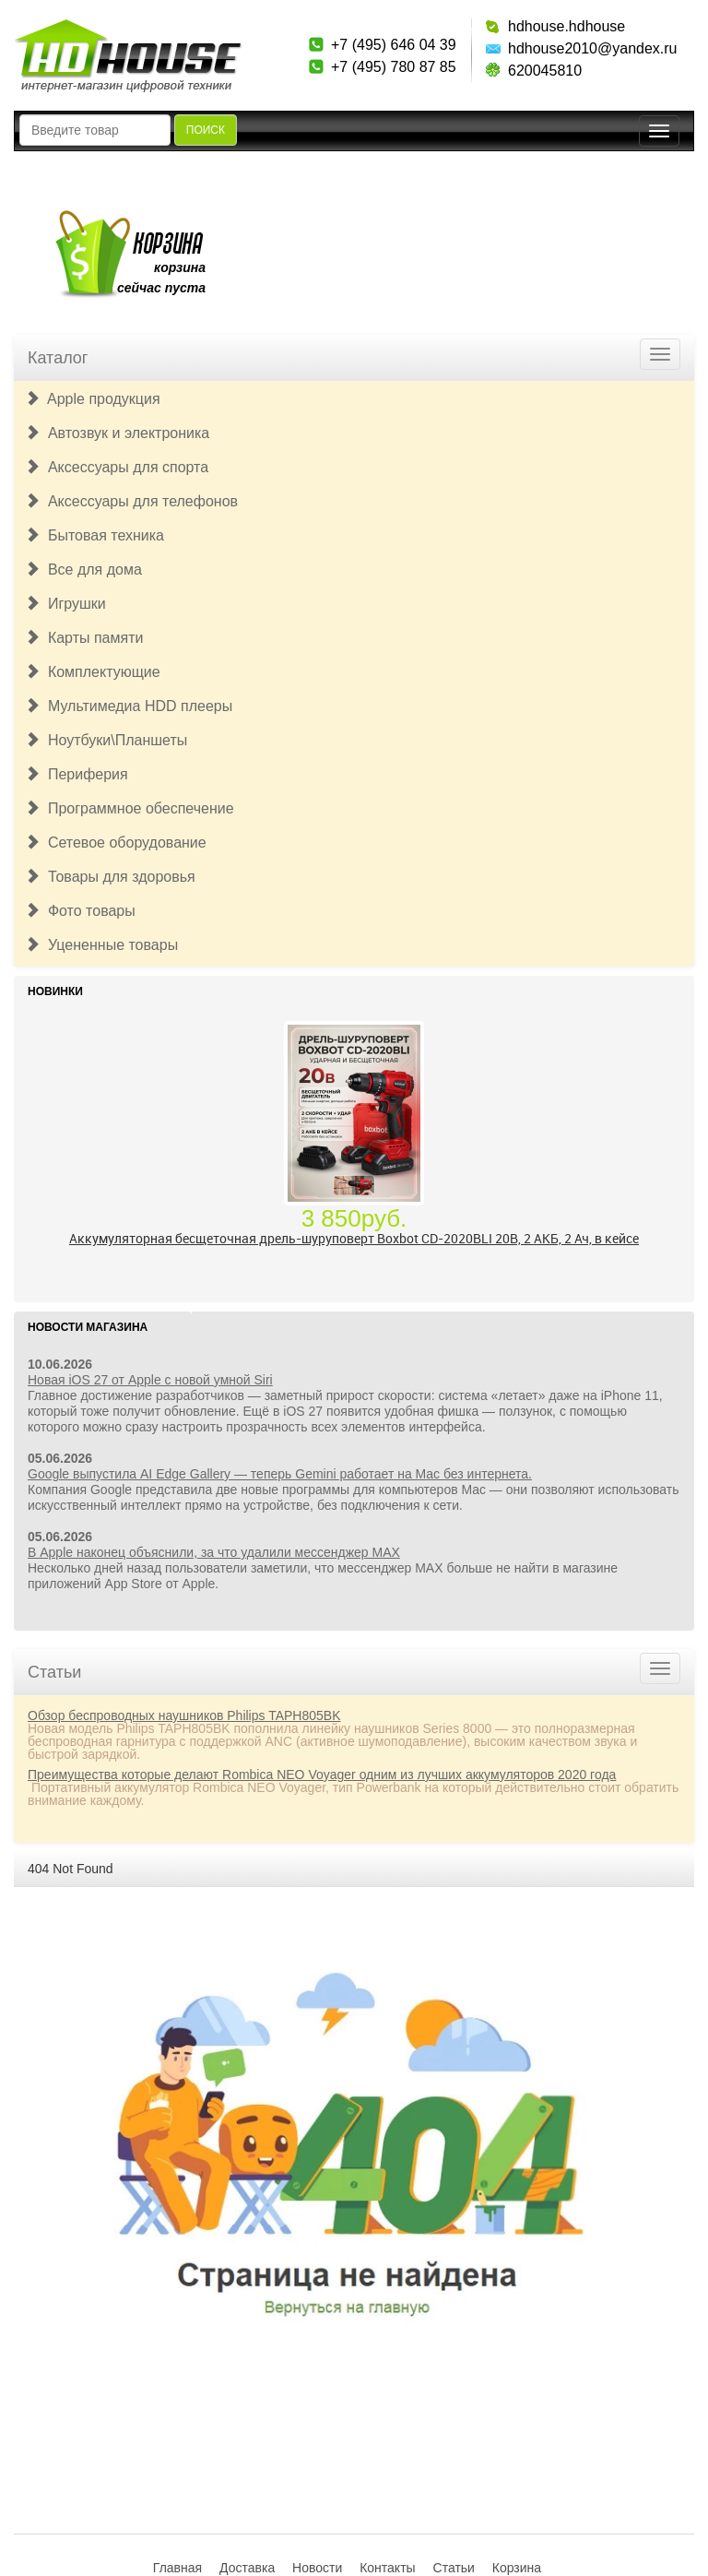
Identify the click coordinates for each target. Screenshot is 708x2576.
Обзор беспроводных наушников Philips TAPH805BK (184, 1715)
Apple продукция (92, 399)
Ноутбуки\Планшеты (106, 740)
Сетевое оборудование (115, 842)
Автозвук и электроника (117, 433)
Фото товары (80, 911)
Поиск (205, 130)
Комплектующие (92, 672)
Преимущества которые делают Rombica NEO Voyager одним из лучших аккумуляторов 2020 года (322, 1774)
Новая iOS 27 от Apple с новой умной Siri (150, 1379)
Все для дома (83, 569)
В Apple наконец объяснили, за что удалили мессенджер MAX (214, 1552)
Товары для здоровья (110, 876)
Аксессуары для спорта (116, 467)
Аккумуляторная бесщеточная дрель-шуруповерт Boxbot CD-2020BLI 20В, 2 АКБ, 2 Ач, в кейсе (354, 1238)
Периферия (76, 774)
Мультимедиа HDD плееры (128, 706)
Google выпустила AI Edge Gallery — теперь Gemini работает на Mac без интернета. (280, 1473)
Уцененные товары (101, 945)
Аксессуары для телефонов (131, 501)
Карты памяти (84, 638)
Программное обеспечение (129, 808)
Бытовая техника (94, 535)
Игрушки (65, 603)
